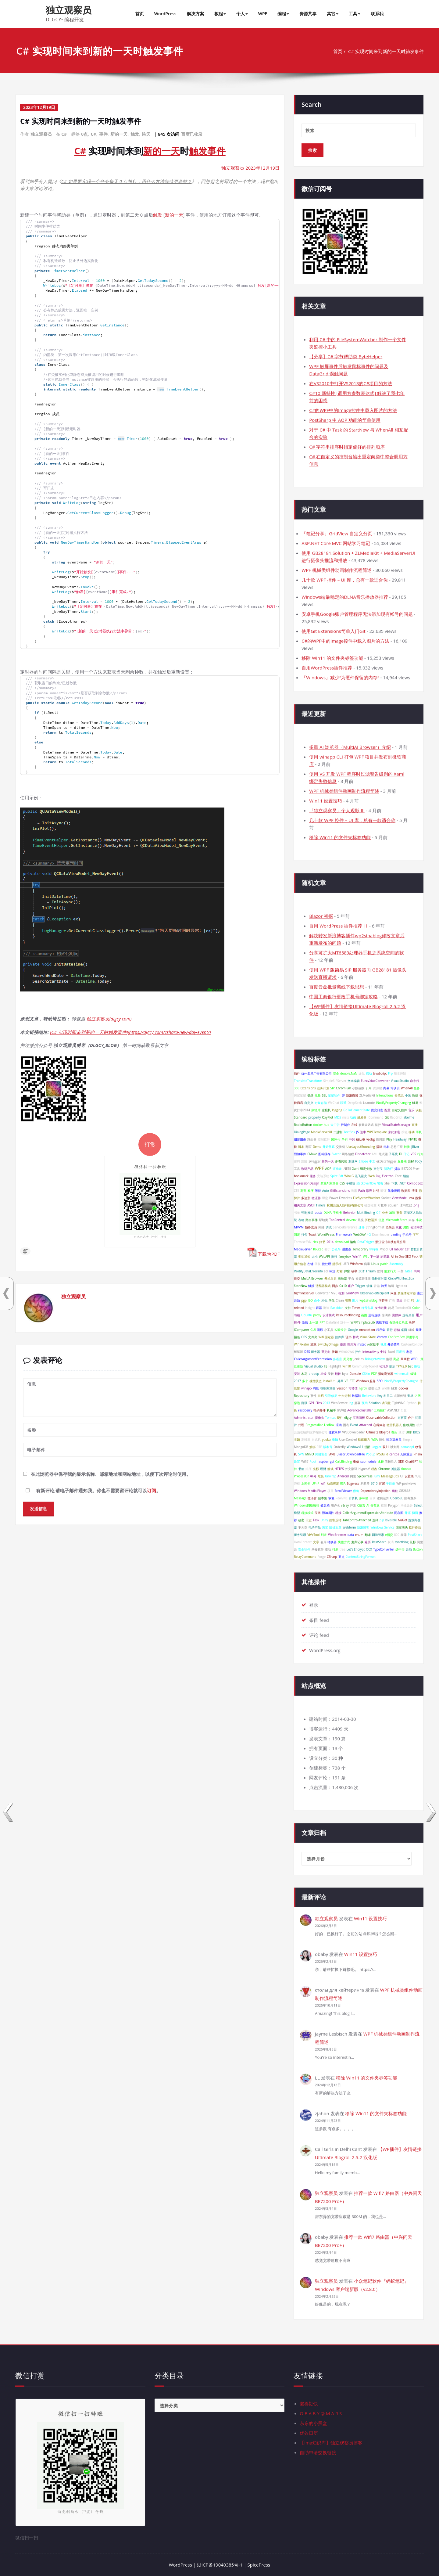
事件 (103, 134)
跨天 (146, 134)
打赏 (150, 1145)
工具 (354, 13)
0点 (84, 134)
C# (64, 134)
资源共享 (307, 13)
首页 (139, 13)
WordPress (165, 13)
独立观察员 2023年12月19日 (250, 168)
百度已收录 (191, 134)
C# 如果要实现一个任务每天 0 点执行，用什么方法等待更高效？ (126, 181)
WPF (262, 13)
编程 (283, 13)
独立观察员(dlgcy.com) (109, 1020)
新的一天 (119, 134)
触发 (134, 134)
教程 (220, 13)
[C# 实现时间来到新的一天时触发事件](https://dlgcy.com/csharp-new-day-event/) (131, 1034)
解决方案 (195, 13)
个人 (242, 13)
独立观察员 (68, 10)
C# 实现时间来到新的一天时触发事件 (386, 51)
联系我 (377, 13)
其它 (332, 13)
